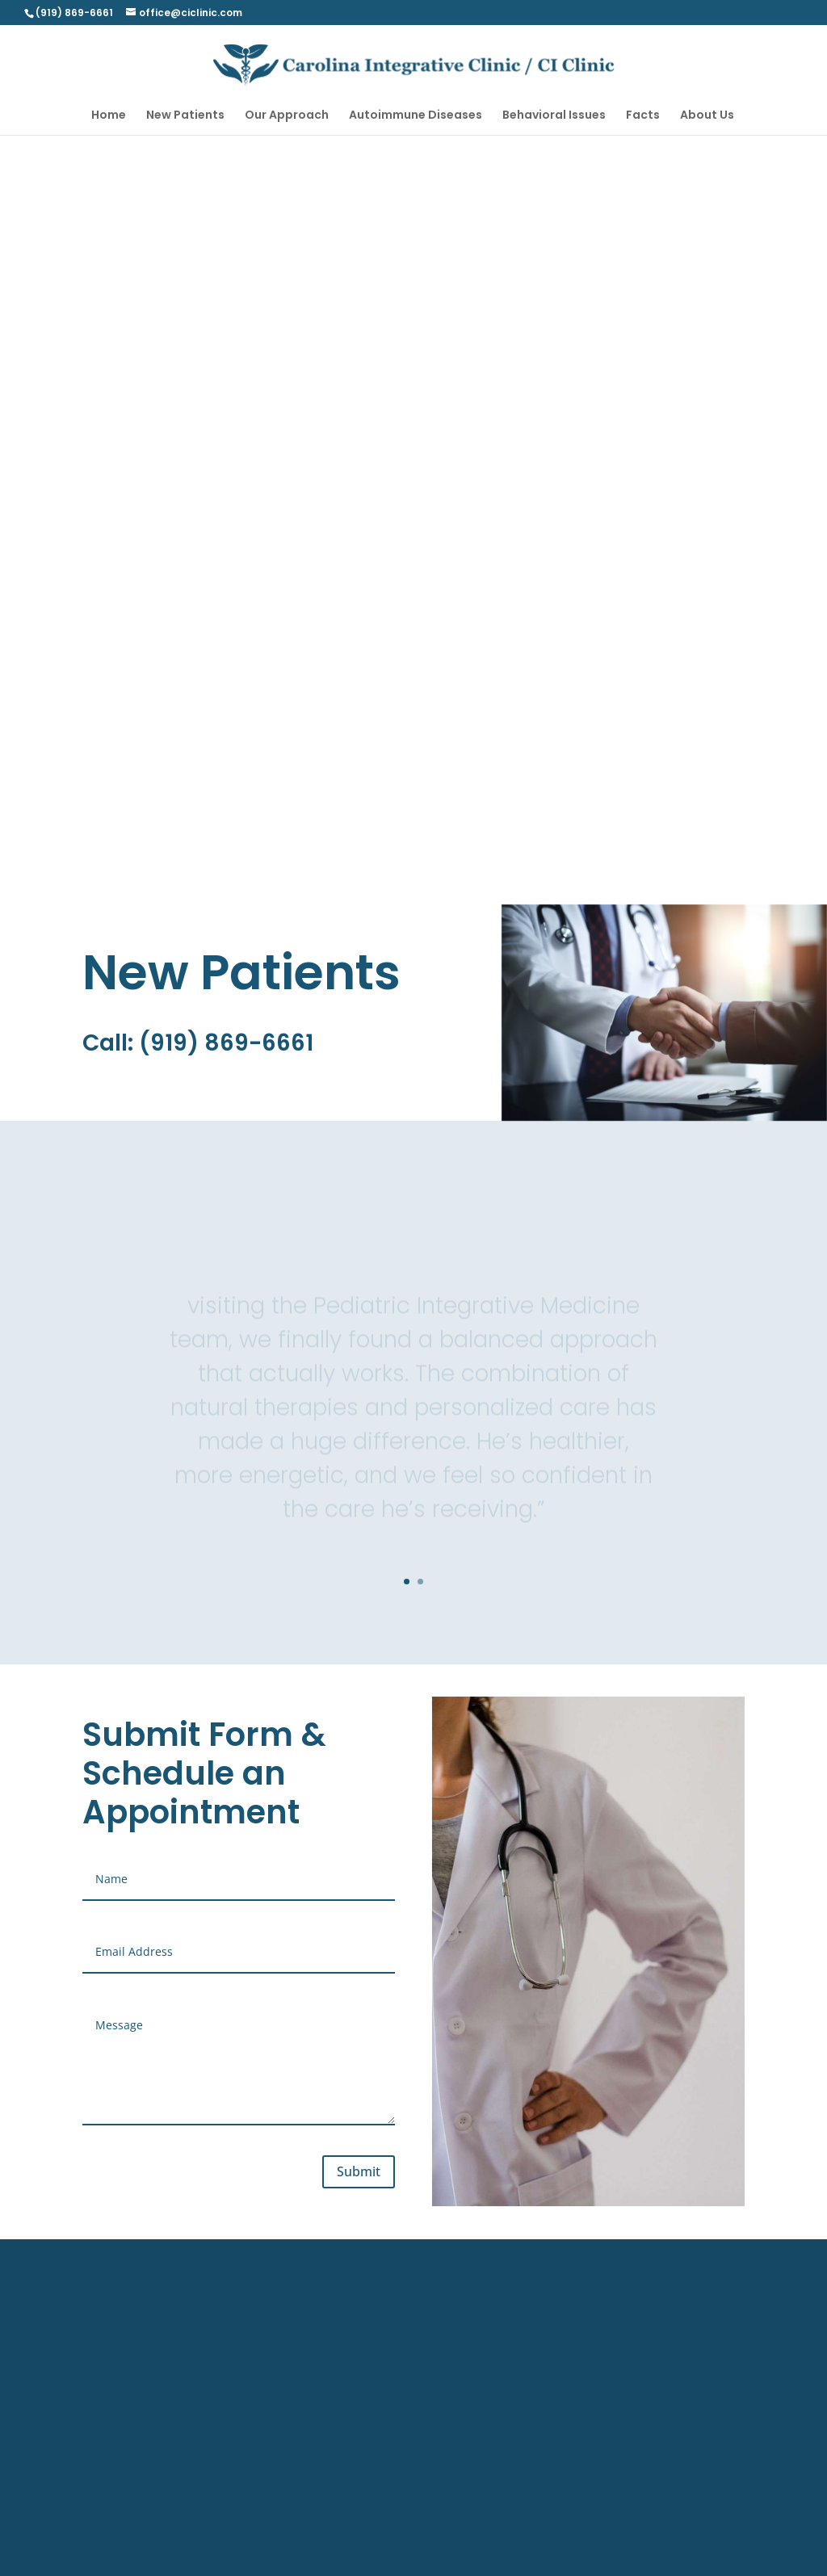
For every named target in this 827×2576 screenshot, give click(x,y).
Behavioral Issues (554, 116)
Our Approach (287, 116)
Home (108, 116)
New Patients (185, 116)
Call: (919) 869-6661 (197, 1043)
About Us (707, 116)
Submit (358, 2171)
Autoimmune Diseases (415, 116)
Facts (643, 116)
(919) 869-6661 (74, 12)
